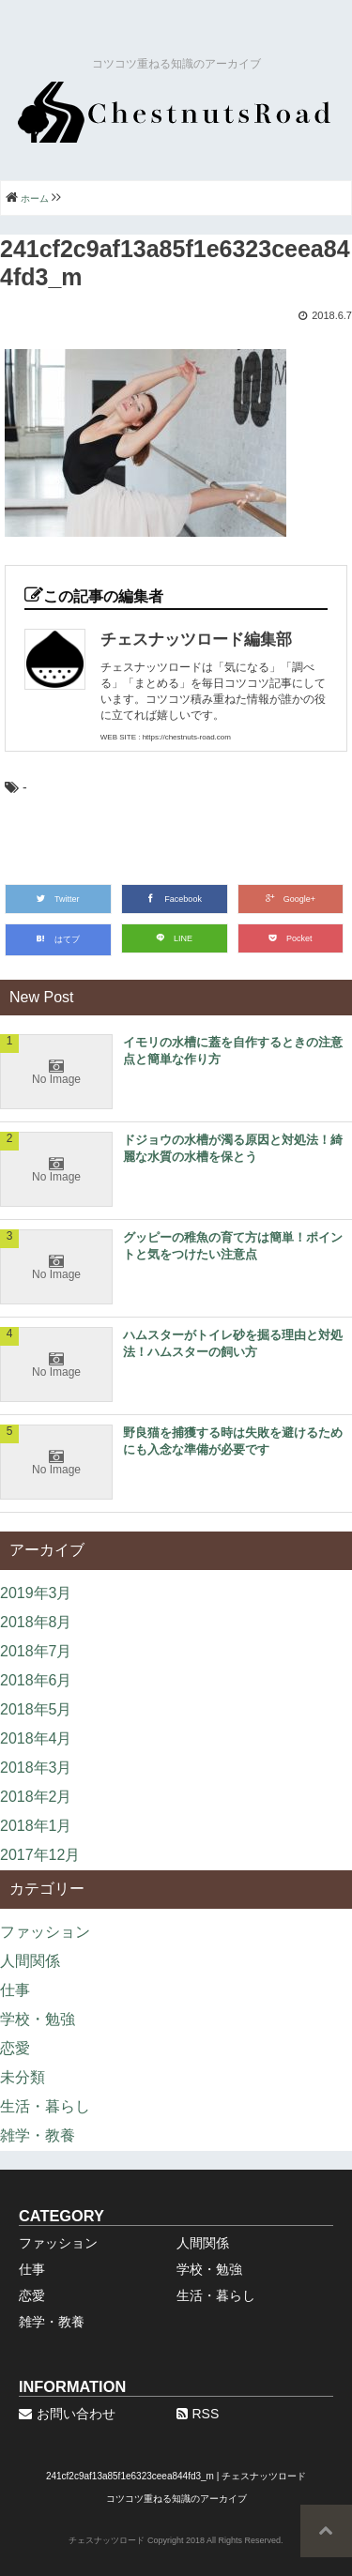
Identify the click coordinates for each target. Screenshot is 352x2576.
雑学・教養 (37, 2135)
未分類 (22, 2077)
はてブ (58, 939)
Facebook (174, 899)
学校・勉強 (37, 2019)
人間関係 (30, 1961)
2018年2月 (36, 1797)
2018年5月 (36, 1709)
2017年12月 (40, 1855)
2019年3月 (36, 1593)
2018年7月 (36, 1651)
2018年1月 (36, 1826)
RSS (198, 2413)
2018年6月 (36, 1680)
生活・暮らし (45, 2106)
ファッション (45, 1932)
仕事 (15, 1990)
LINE (174, 938)
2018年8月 (36, 1622)
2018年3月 (36, 1768)
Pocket (290, 938)
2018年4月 (36, 1738)
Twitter (58, 899)
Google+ (290, 899)
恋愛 (15, 2048)
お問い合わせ (67, 2413)
